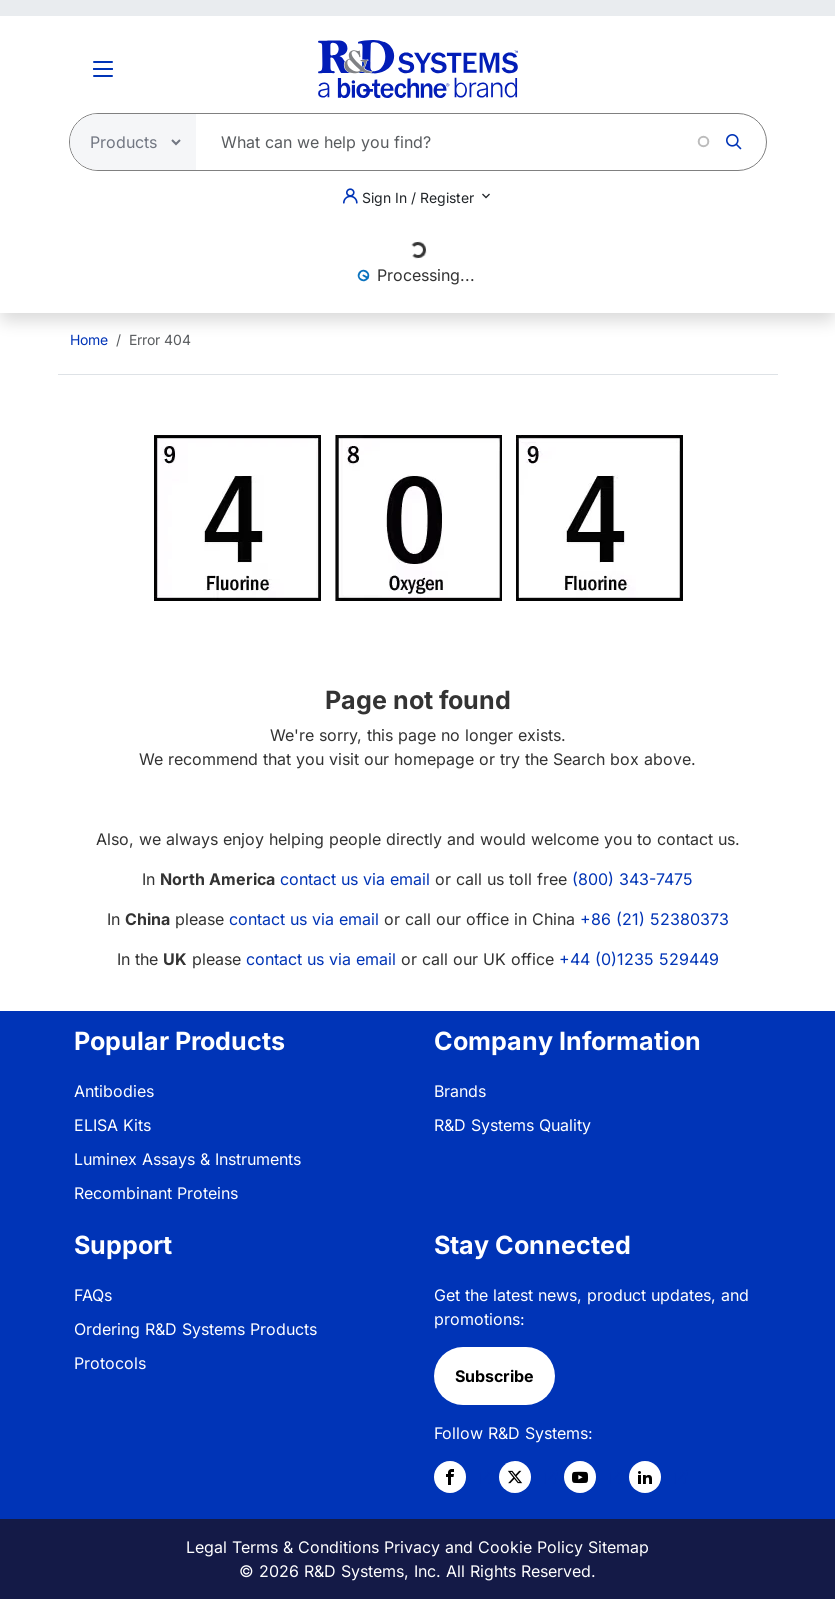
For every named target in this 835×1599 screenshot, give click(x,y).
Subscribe (494, 1376)
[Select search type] (127, 142)
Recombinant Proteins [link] (156, 1193)
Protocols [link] (110, 1363)
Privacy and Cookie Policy (483, 1547)
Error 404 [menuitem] (160, 339)
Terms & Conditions (305, 1547)
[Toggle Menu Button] (103, 69)
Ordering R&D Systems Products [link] (195, 1329)
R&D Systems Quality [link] (512, 1125)
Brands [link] (460, 1091)
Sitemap (618, 1547)
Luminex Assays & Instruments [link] (187, 1159)
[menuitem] (89, 339)
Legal (206, 1547)
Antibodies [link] (114, 1091)
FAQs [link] (93, 1295)
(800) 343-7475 (632, 879)
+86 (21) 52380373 (654, 919)
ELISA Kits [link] (112, 1125)
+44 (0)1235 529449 (639, 959)
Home (89, 339)
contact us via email (355, 879)
